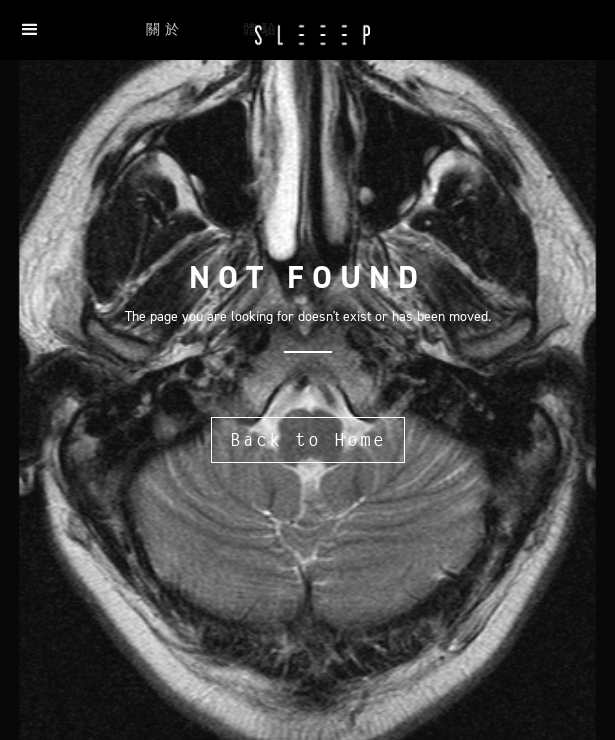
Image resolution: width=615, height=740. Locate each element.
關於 (165, 29)
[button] (30, 30)
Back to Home (308, 439)
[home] (307, 37)
